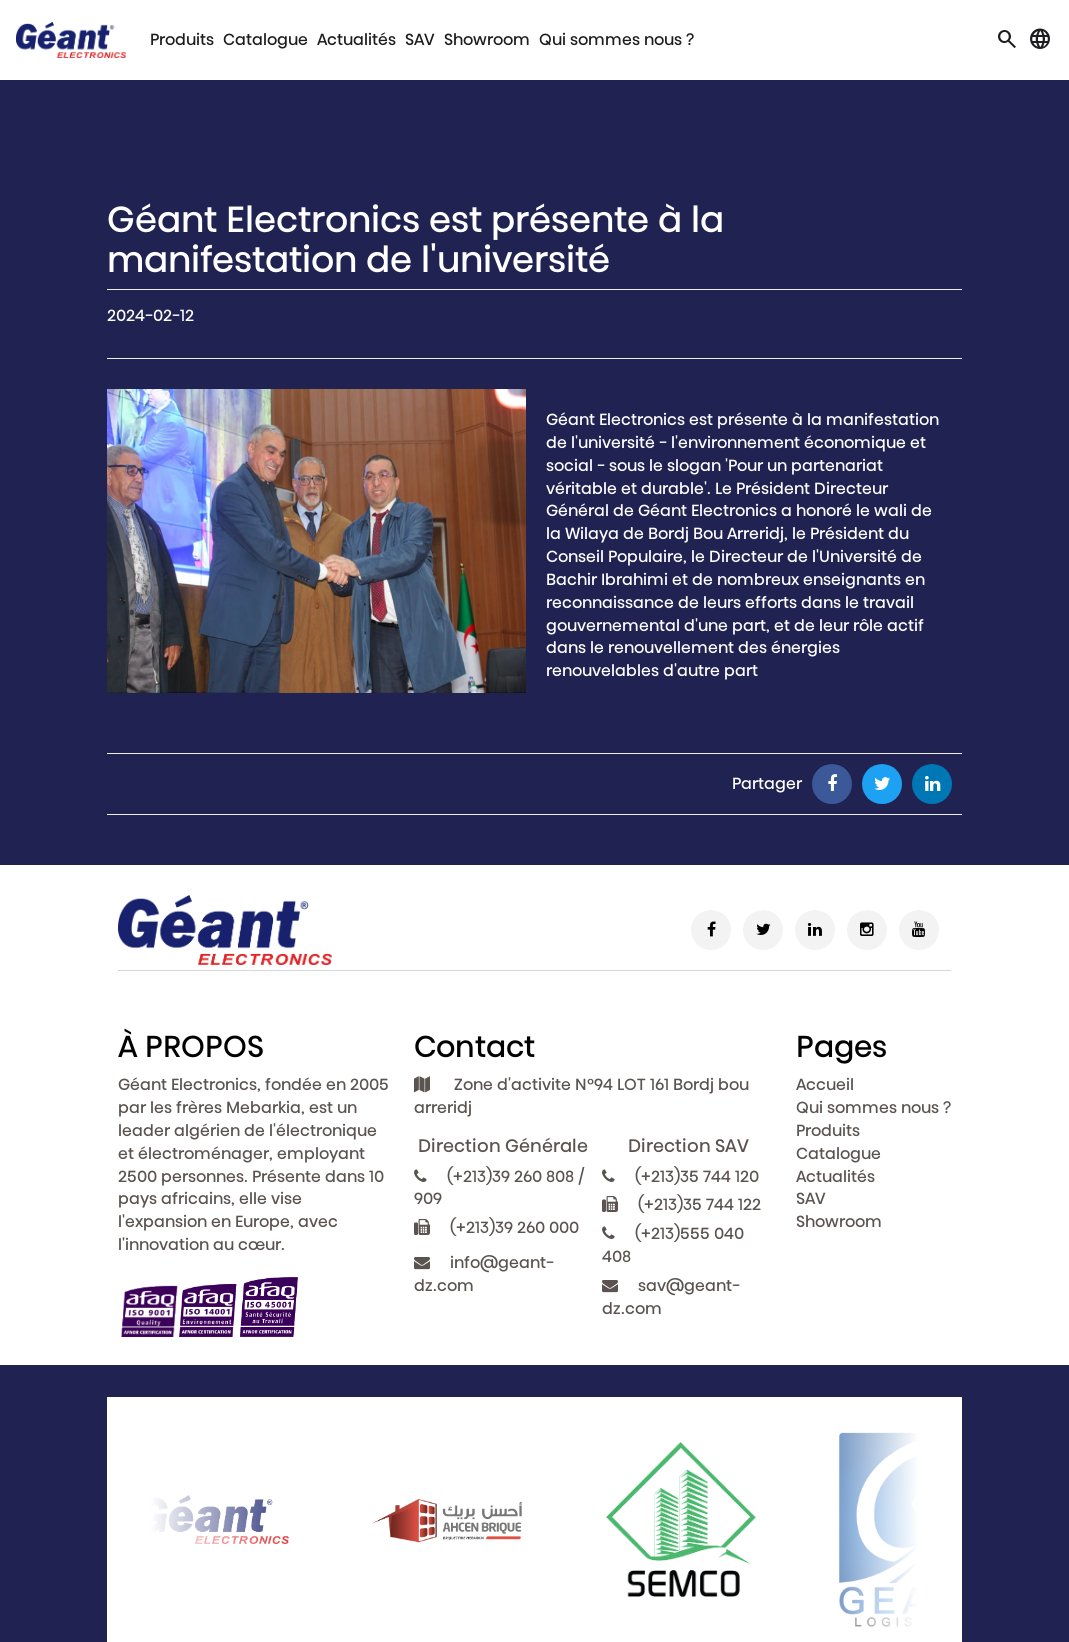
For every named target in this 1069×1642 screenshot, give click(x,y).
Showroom (487, 39)
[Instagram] (867, 930)
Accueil (825, 1084)
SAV (420, 39)
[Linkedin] (815, 930)
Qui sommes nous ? (616, 39)
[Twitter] (763, 930)
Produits (182, 39)
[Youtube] (919, 930)
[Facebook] (711, 930)
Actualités (356, 39)
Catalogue (265, 39)
